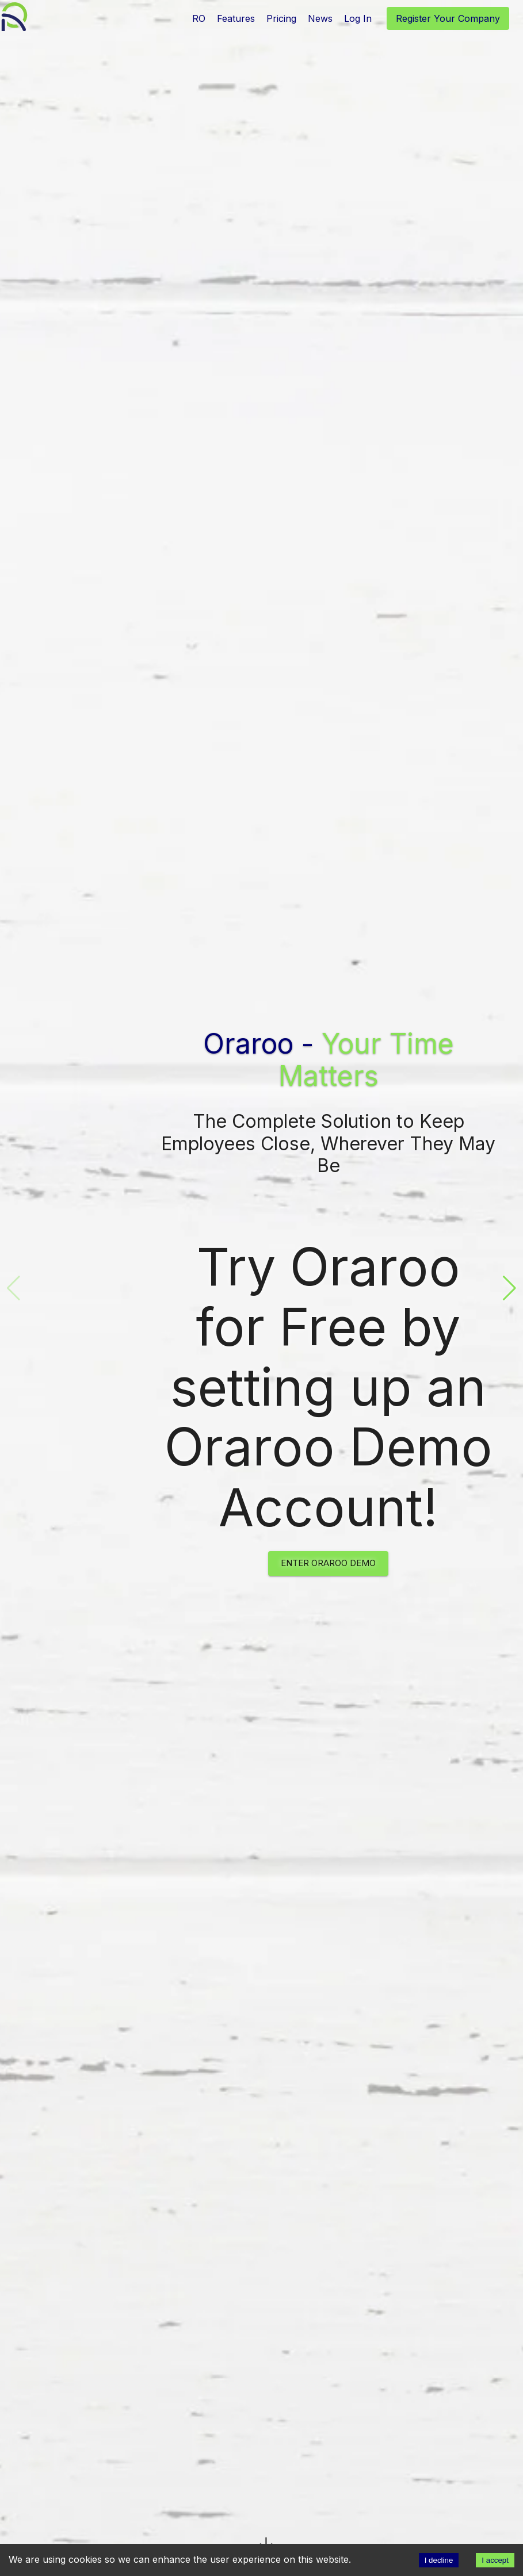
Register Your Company (448, 18)
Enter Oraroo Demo (328, 1563)
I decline (439, 2560)
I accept (495, 2560)
